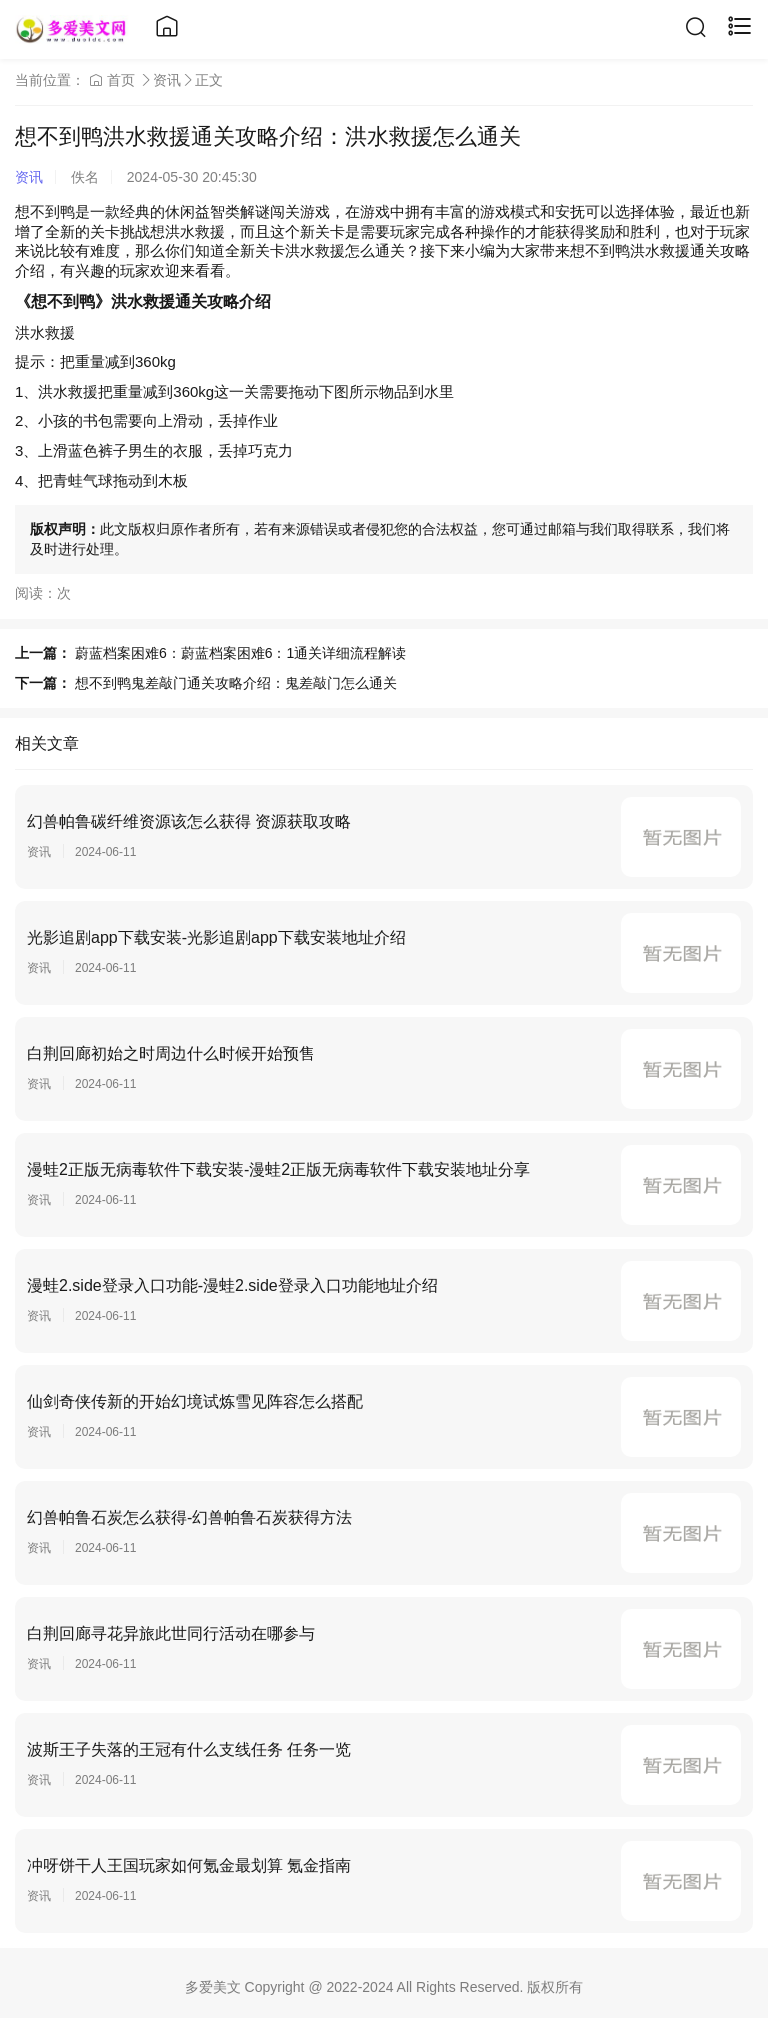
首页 (112, 80)
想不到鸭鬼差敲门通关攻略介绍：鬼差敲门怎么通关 (236, 683)
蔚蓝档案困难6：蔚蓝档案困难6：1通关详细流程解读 (240, 653)
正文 (209, 80)
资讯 (167, 80)
